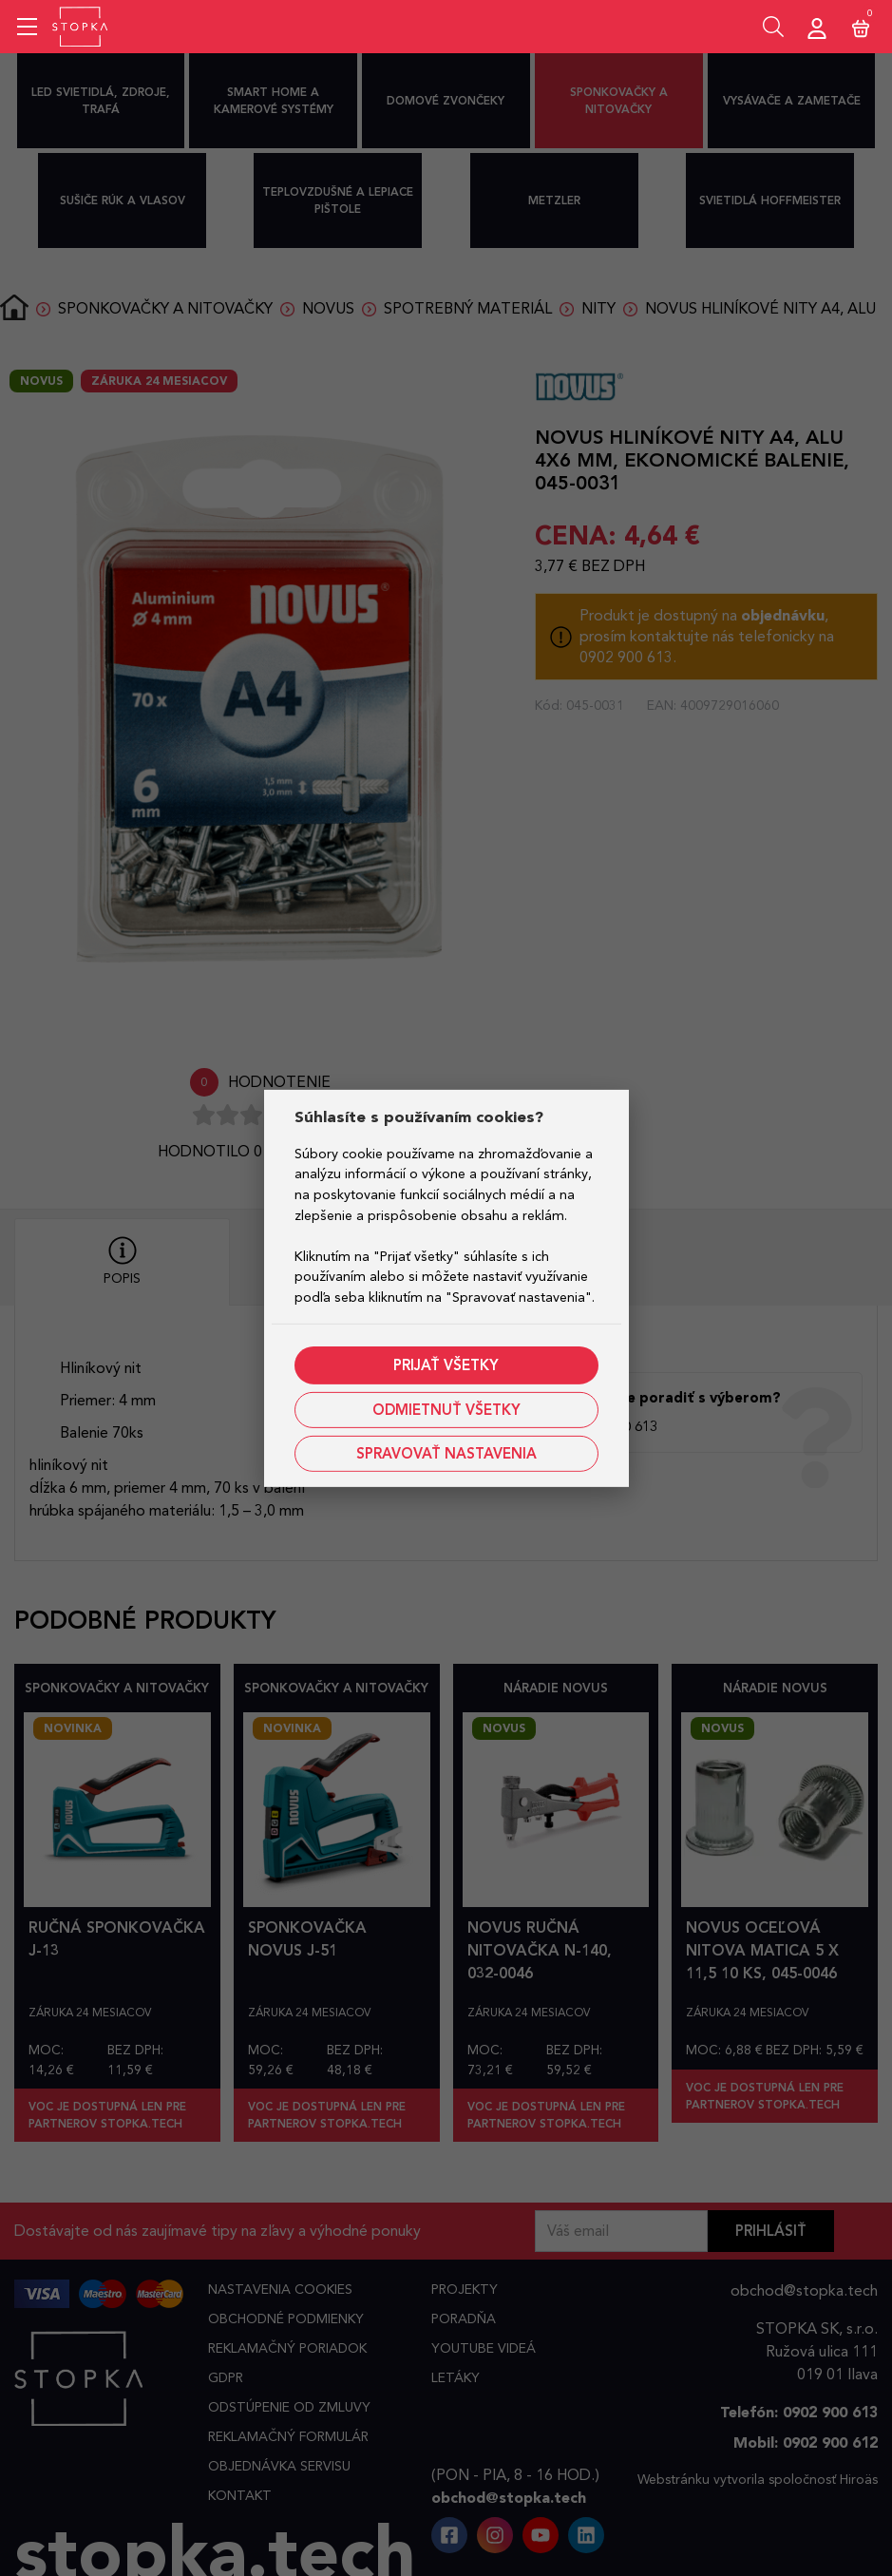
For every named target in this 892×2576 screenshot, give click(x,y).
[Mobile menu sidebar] (27, 26)
